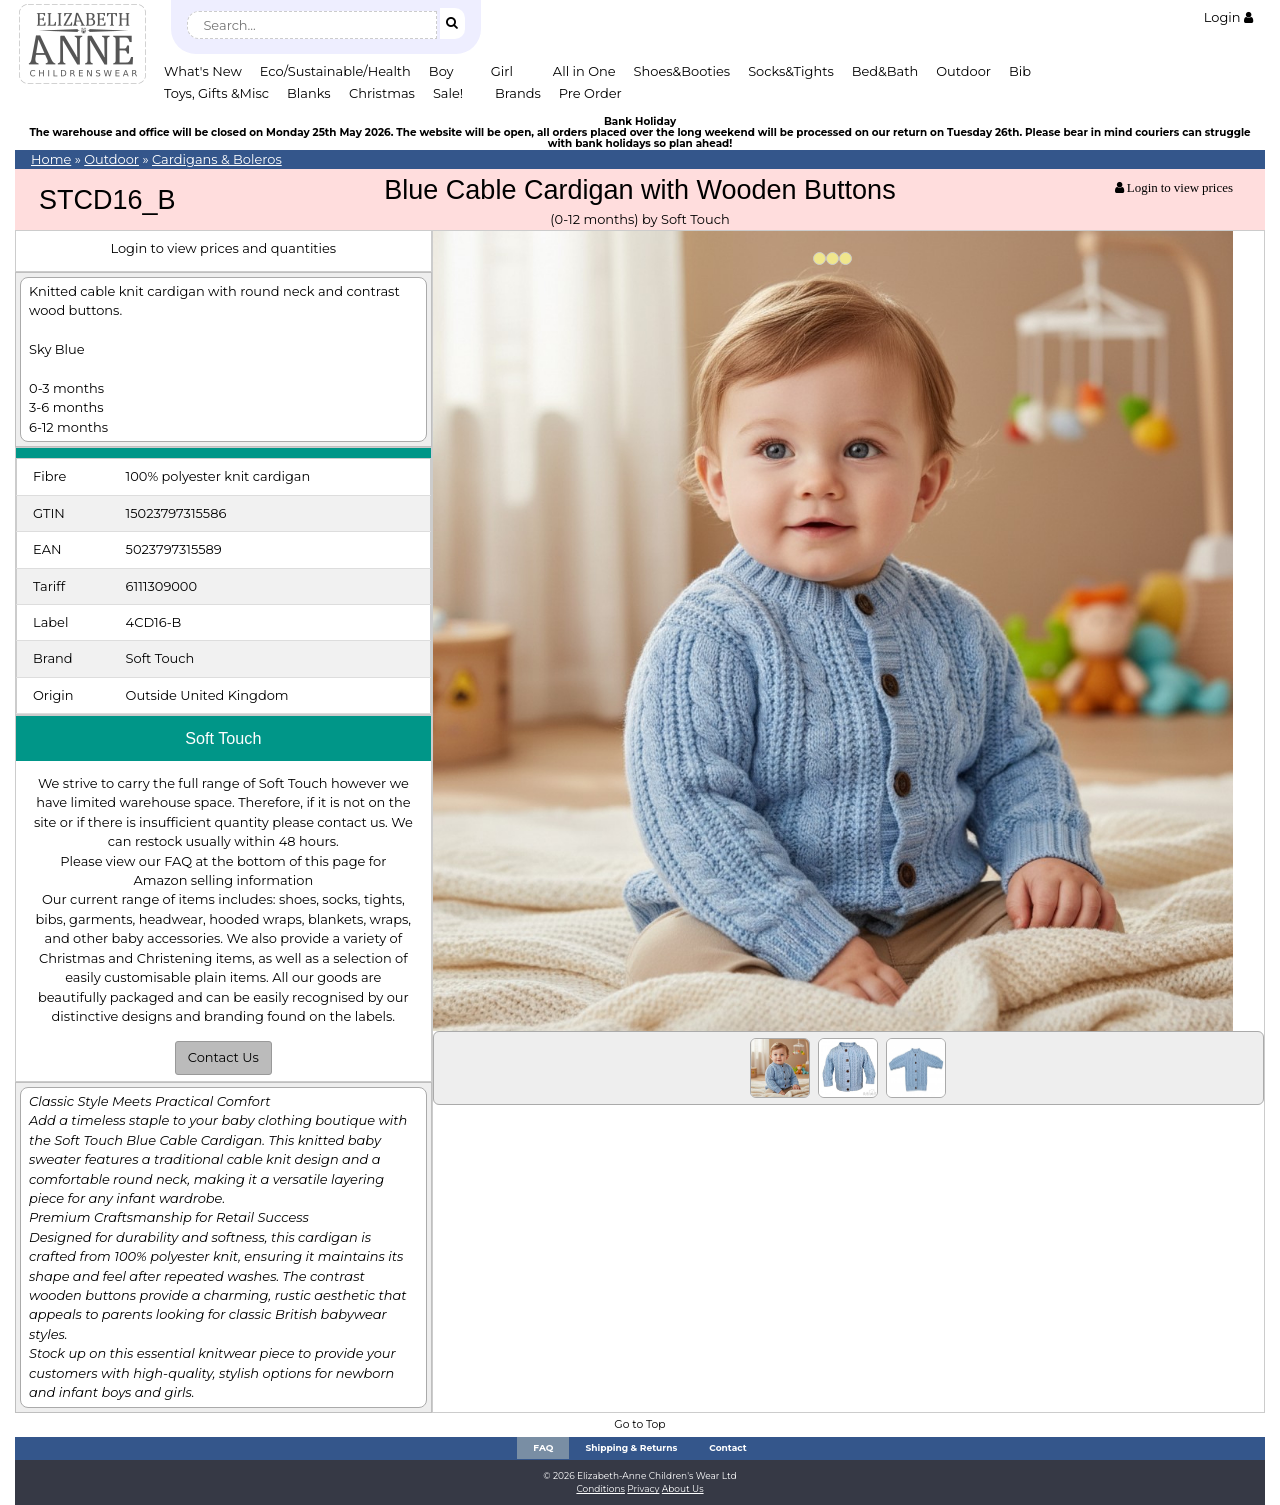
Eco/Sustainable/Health (335, 71)
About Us (683, 1488)
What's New (203, 71)
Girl (502, 71)
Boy (441, 71)
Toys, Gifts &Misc (216, 93)
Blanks (309, 93)
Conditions (600, 1488)
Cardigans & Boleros (217, 159)
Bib (1020, 71)
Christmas (382, 93)
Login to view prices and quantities (223, 248)
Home (51, 159)
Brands (518, 93)
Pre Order (590, 93)
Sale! (448, 93)
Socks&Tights (791, 71)
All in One (584, 71)
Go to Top (639, 1424)
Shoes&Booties (682, 71)
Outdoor (963, 71)
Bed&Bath (885, 71)
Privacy (643, 1488)
